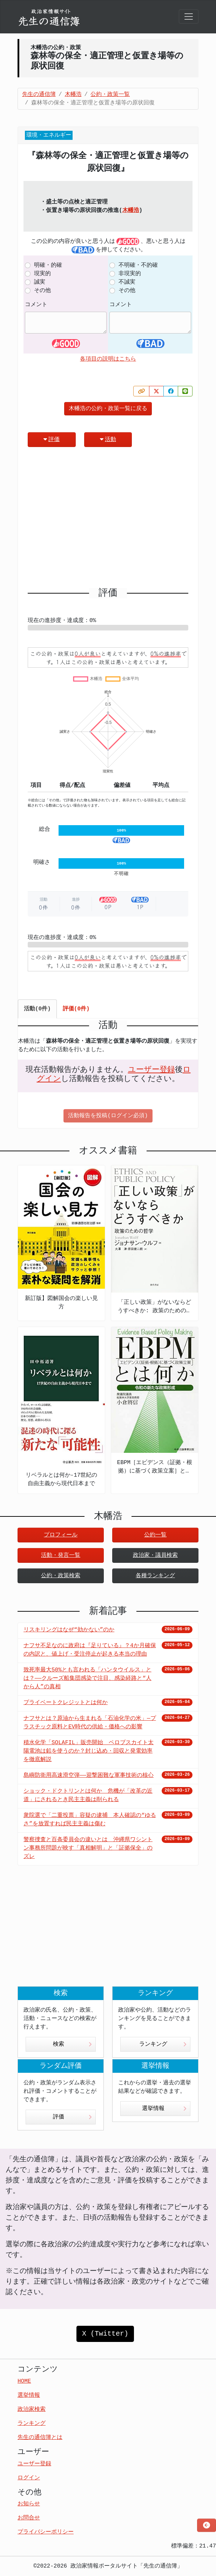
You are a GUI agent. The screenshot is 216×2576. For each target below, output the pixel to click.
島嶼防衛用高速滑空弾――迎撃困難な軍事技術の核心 (88, 1775)
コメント (36, 305)
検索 (72, 2044)
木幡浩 (130, 210)
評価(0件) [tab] (76, 1009)
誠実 (39, 282)
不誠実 (127, 282)
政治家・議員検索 (155, 1555)
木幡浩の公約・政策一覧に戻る (108, 409)
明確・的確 (48, 265)
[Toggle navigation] (188, 16)
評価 (51, 439)
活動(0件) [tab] (37, 1009)
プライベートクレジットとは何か (65, 1703)
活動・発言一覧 (60, 1555)
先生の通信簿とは (40, 2437)
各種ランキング (155, 1576)
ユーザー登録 (151, 1069)
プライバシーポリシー (46, 2532)
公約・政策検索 (60, 1576)
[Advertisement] (108, 520)
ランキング (163, 2044)
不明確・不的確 (138, 265)
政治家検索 (32, 2409)
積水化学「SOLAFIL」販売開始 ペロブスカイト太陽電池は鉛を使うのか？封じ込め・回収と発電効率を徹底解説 (88, 1751)
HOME (24, 2381)
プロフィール (60, 1535)
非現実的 (130, 274)
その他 (42, 290)
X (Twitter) (105, 2334)
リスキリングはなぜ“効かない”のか (68, 1630)
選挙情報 (164, 2108)
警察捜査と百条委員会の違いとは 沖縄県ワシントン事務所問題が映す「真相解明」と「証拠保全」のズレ (88, 1848)
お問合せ (29, 2518)
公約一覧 (155, 1535)
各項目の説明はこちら (108, 359)
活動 (108, 439)
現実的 (42, 274)
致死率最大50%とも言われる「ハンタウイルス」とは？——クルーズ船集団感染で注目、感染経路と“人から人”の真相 (87, 1678)
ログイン (29, 2478)
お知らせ (29, 2504)
